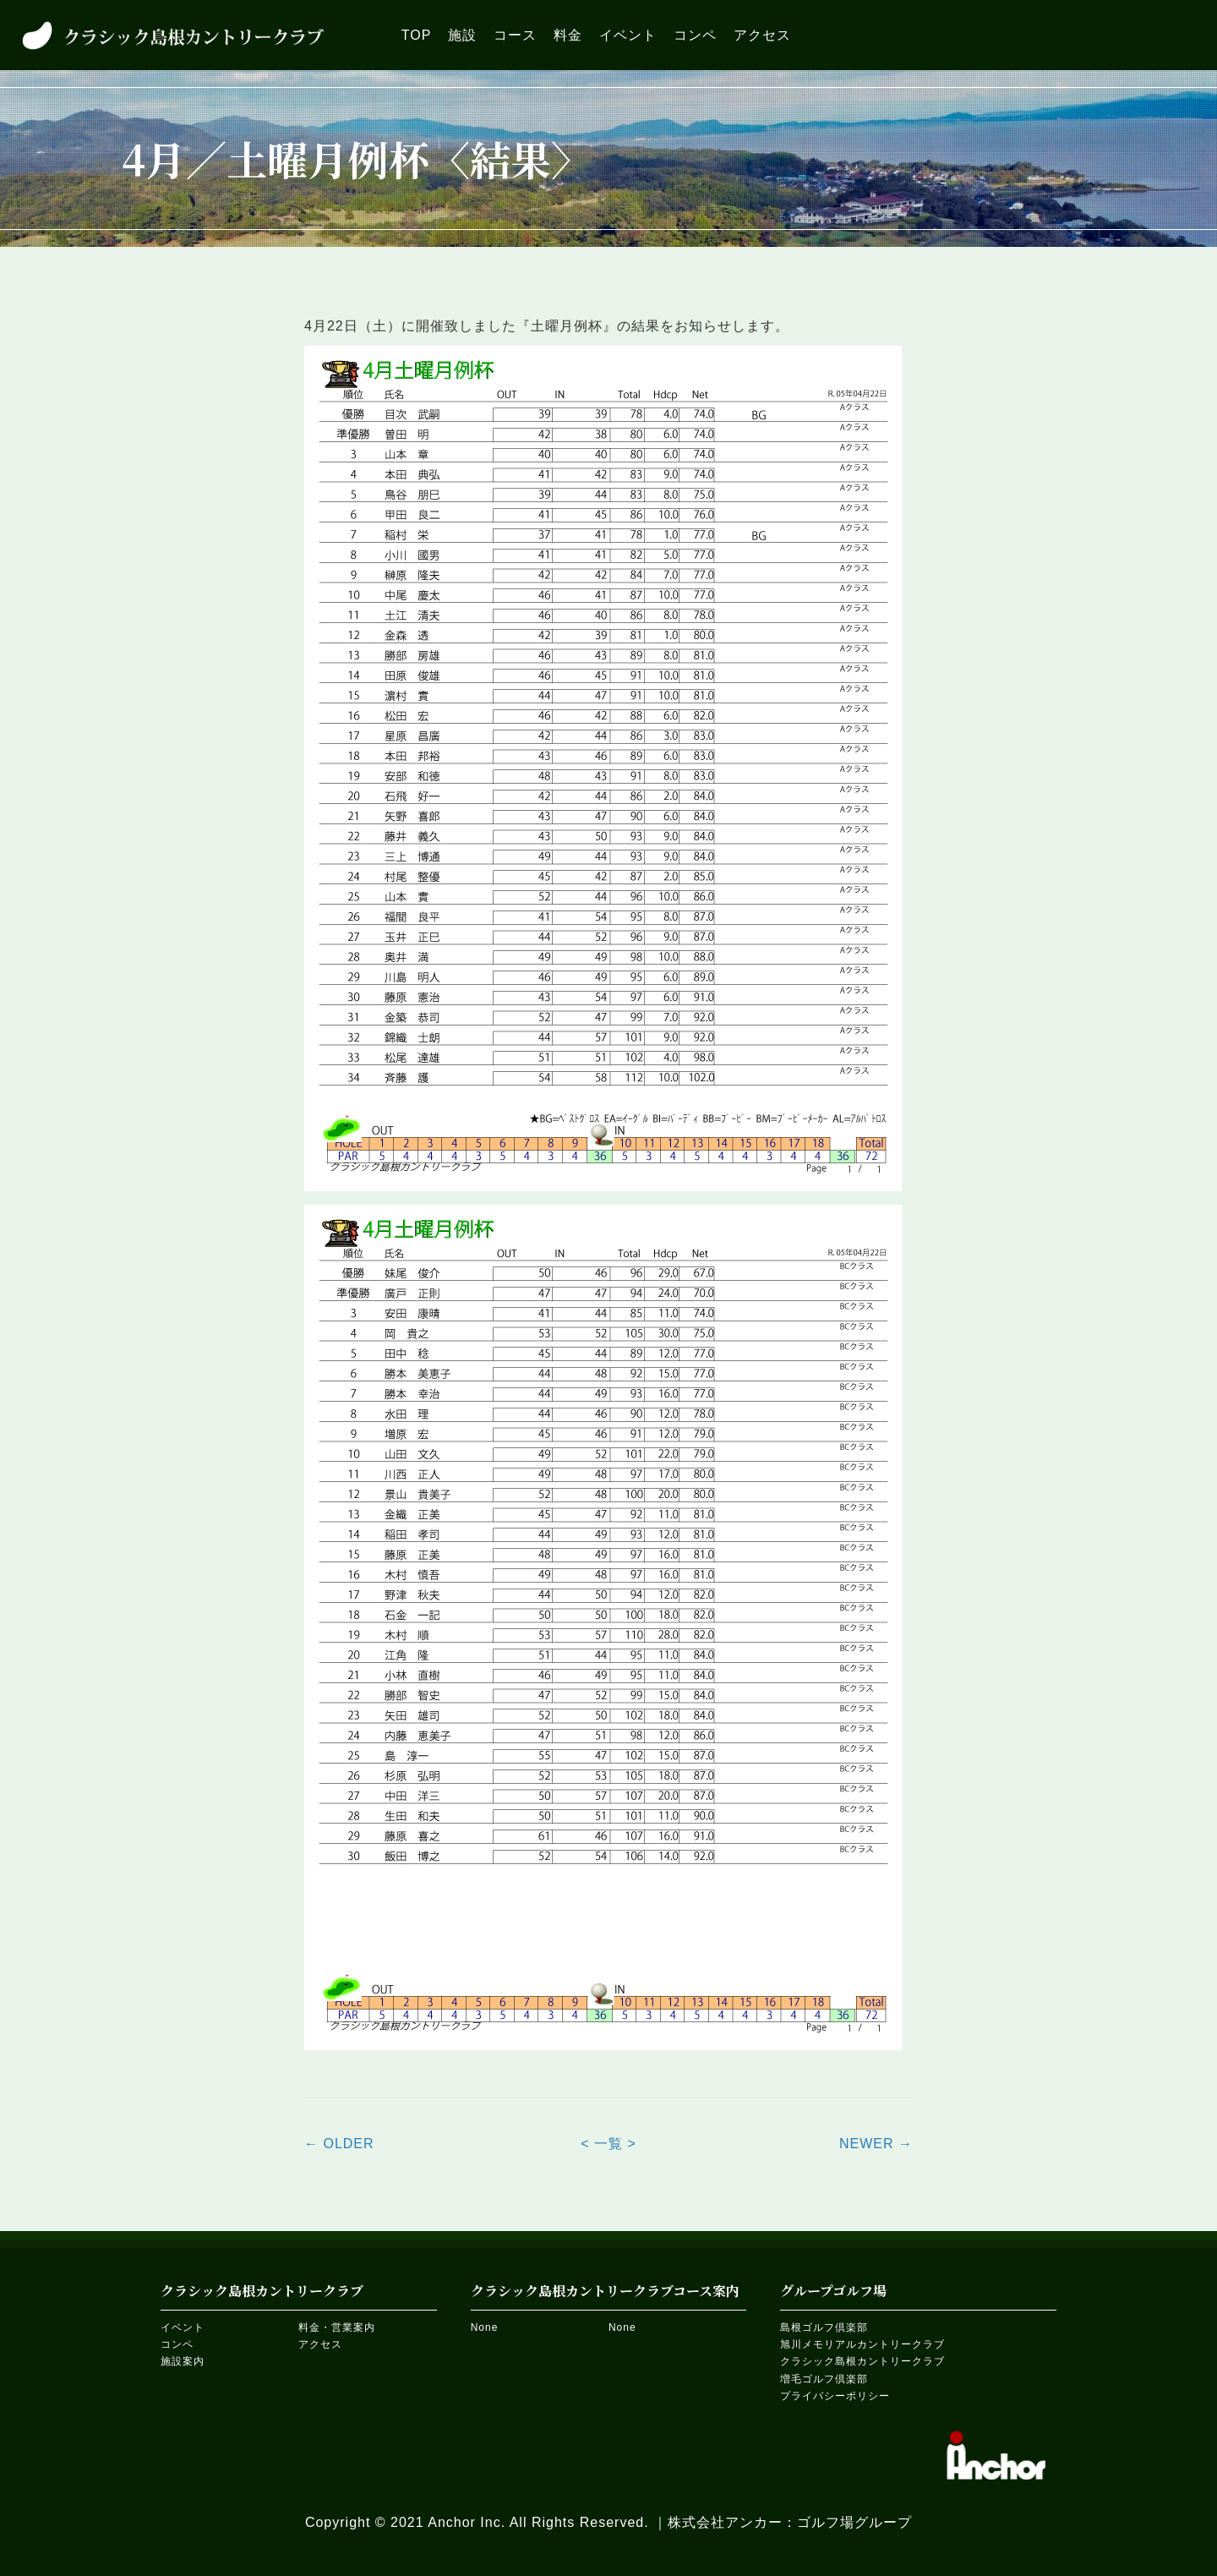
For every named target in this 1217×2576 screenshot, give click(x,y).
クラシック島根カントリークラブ (862, 2361)
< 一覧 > (608, 2143)
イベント (183, 2327)
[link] (416, 35)
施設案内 (183, 2361)
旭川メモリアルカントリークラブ (862, 2344)
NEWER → (876, 2143)
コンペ (177, 2344)
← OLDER (339, 2143)
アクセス (320, 2344)
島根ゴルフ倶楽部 (824, 2327)
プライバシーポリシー (835, 2396)
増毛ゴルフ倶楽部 (824, 2379)
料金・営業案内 (336, 2327)
